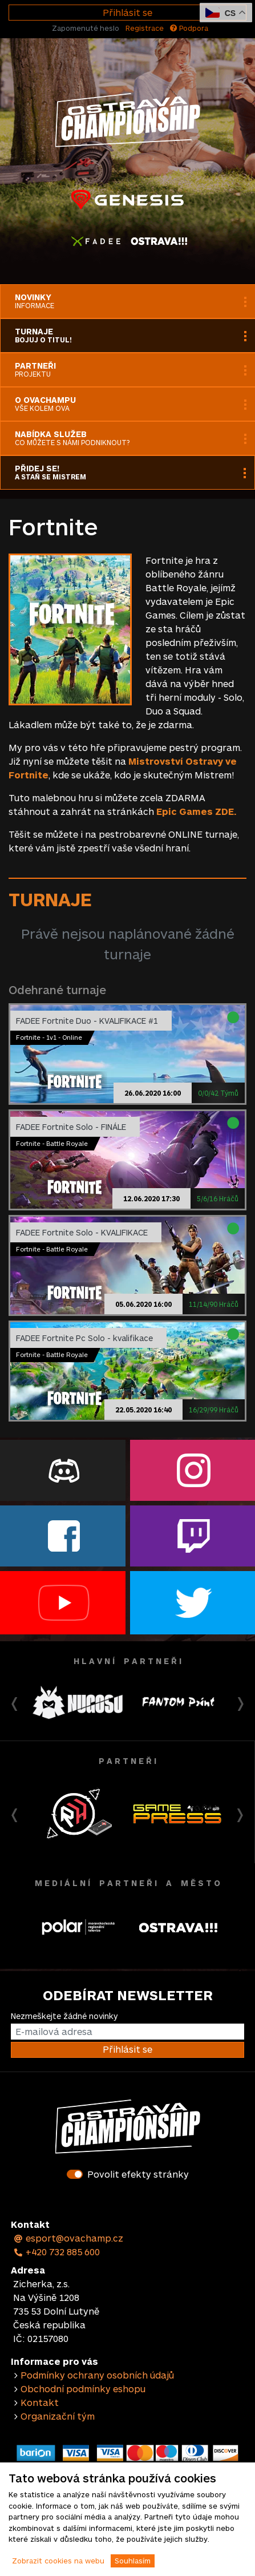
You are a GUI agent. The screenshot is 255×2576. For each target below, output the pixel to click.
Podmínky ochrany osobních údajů (97, 2374)
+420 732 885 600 (56, 2251)
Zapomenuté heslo (85, 28)
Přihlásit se (127, 12)
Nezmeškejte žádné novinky (64, 2016)
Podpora (189, 28)
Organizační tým (58, 2416)
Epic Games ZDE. (196, 811)
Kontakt (40, 2402)
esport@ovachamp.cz (68, 2237)
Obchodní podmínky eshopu (83, 2388)
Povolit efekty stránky (138, 2174)
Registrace (145, 28)
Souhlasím (133, 2560)
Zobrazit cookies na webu (58, 2560)
